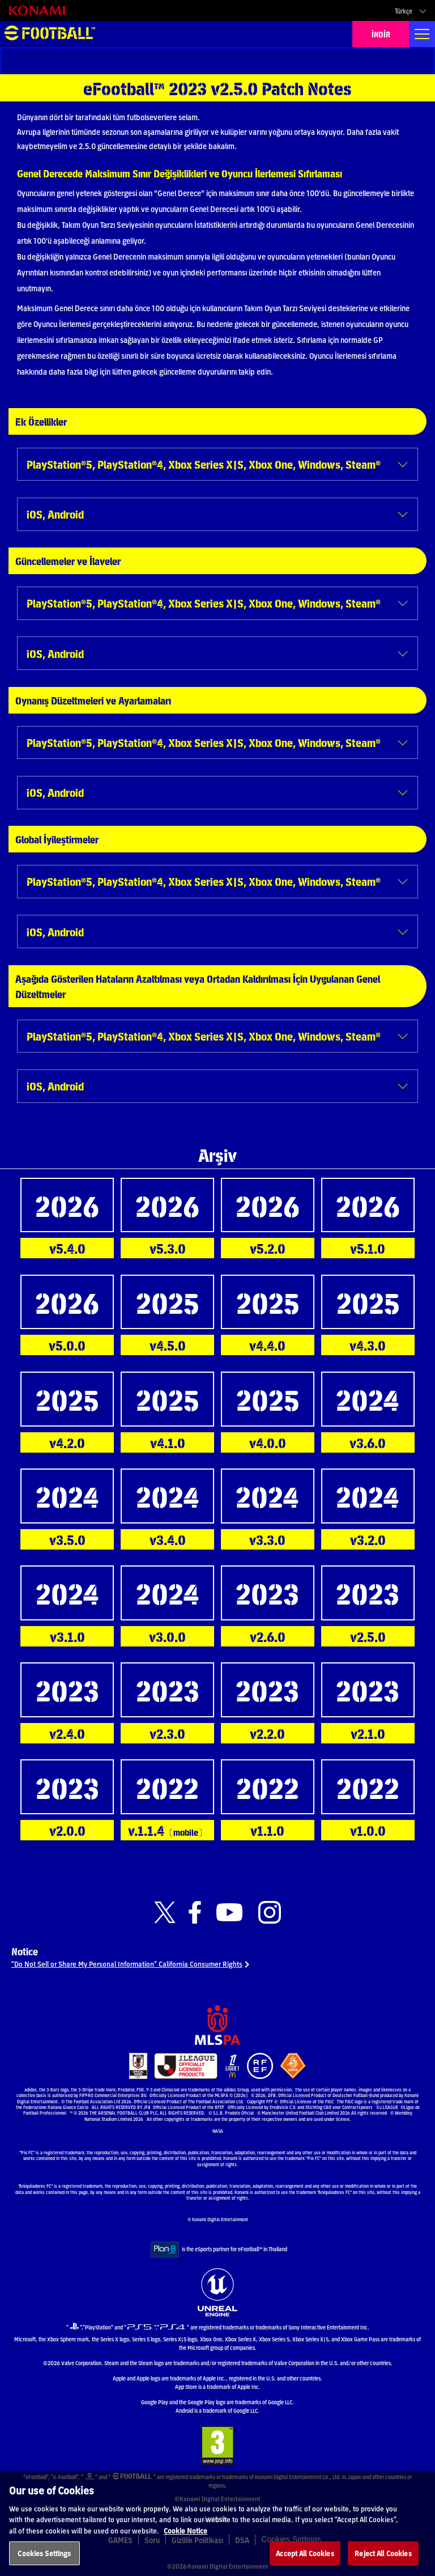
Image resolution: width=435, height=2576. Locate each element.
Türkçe (403, 10)
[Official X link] (165, 1913)
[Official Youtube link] (229, 1912)
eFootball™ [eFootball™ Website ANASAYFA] (50, 34)
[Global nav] (422, 34)
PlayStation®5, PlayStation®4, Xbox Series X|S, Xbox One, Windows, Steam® (204, 464)
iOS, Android (55, 514)
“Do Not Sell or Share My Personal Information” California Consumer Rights (126, 1963)
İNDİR (381, 34)
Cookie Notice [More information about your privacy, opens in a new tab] (185, 2543)
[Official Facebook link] (195, 1912)
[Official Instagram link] (269, 1912)
